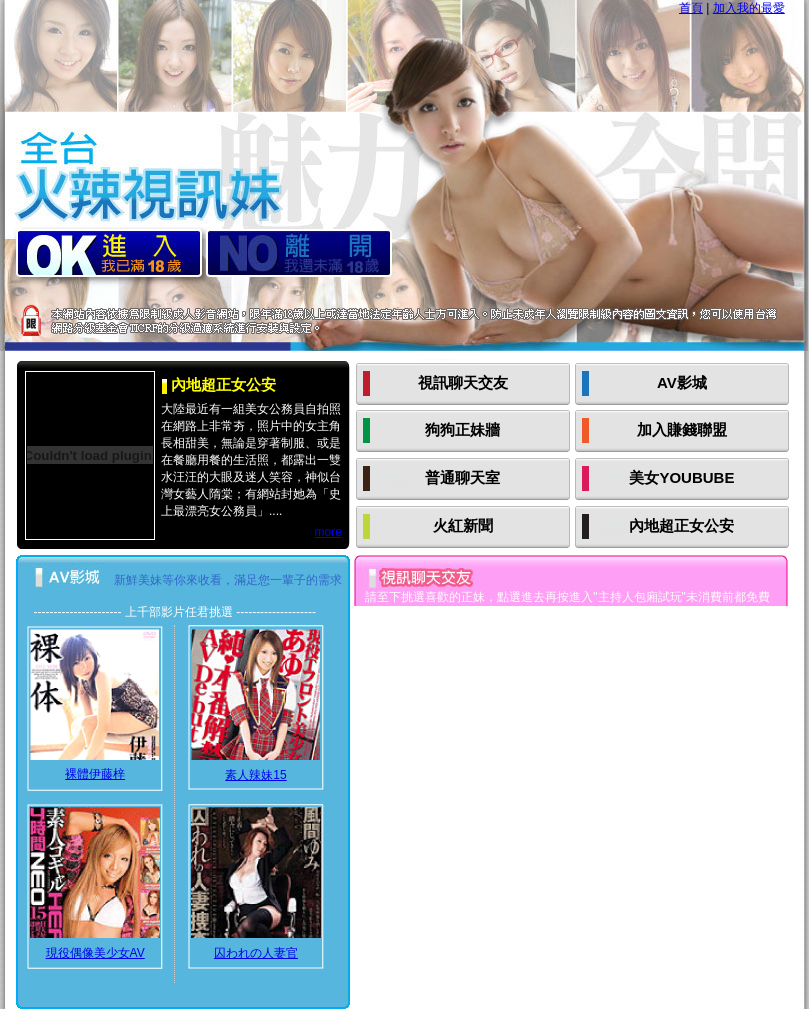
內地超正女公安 (681, 525)
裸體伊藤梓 (95, 774)
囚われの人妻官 (256, 953)
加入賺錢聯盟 (682, 429)
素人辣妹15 (255, 775)
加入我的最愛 (749, 8)
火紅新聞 (463, 525)
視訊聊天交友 (463, 382)
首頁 (691, 8)
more (327, 532)
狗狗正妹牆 (462, 429)
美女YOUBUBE (681, 477)
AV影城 (682, 382)
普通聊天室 (462, 477)
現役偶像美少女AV (95, 953)
